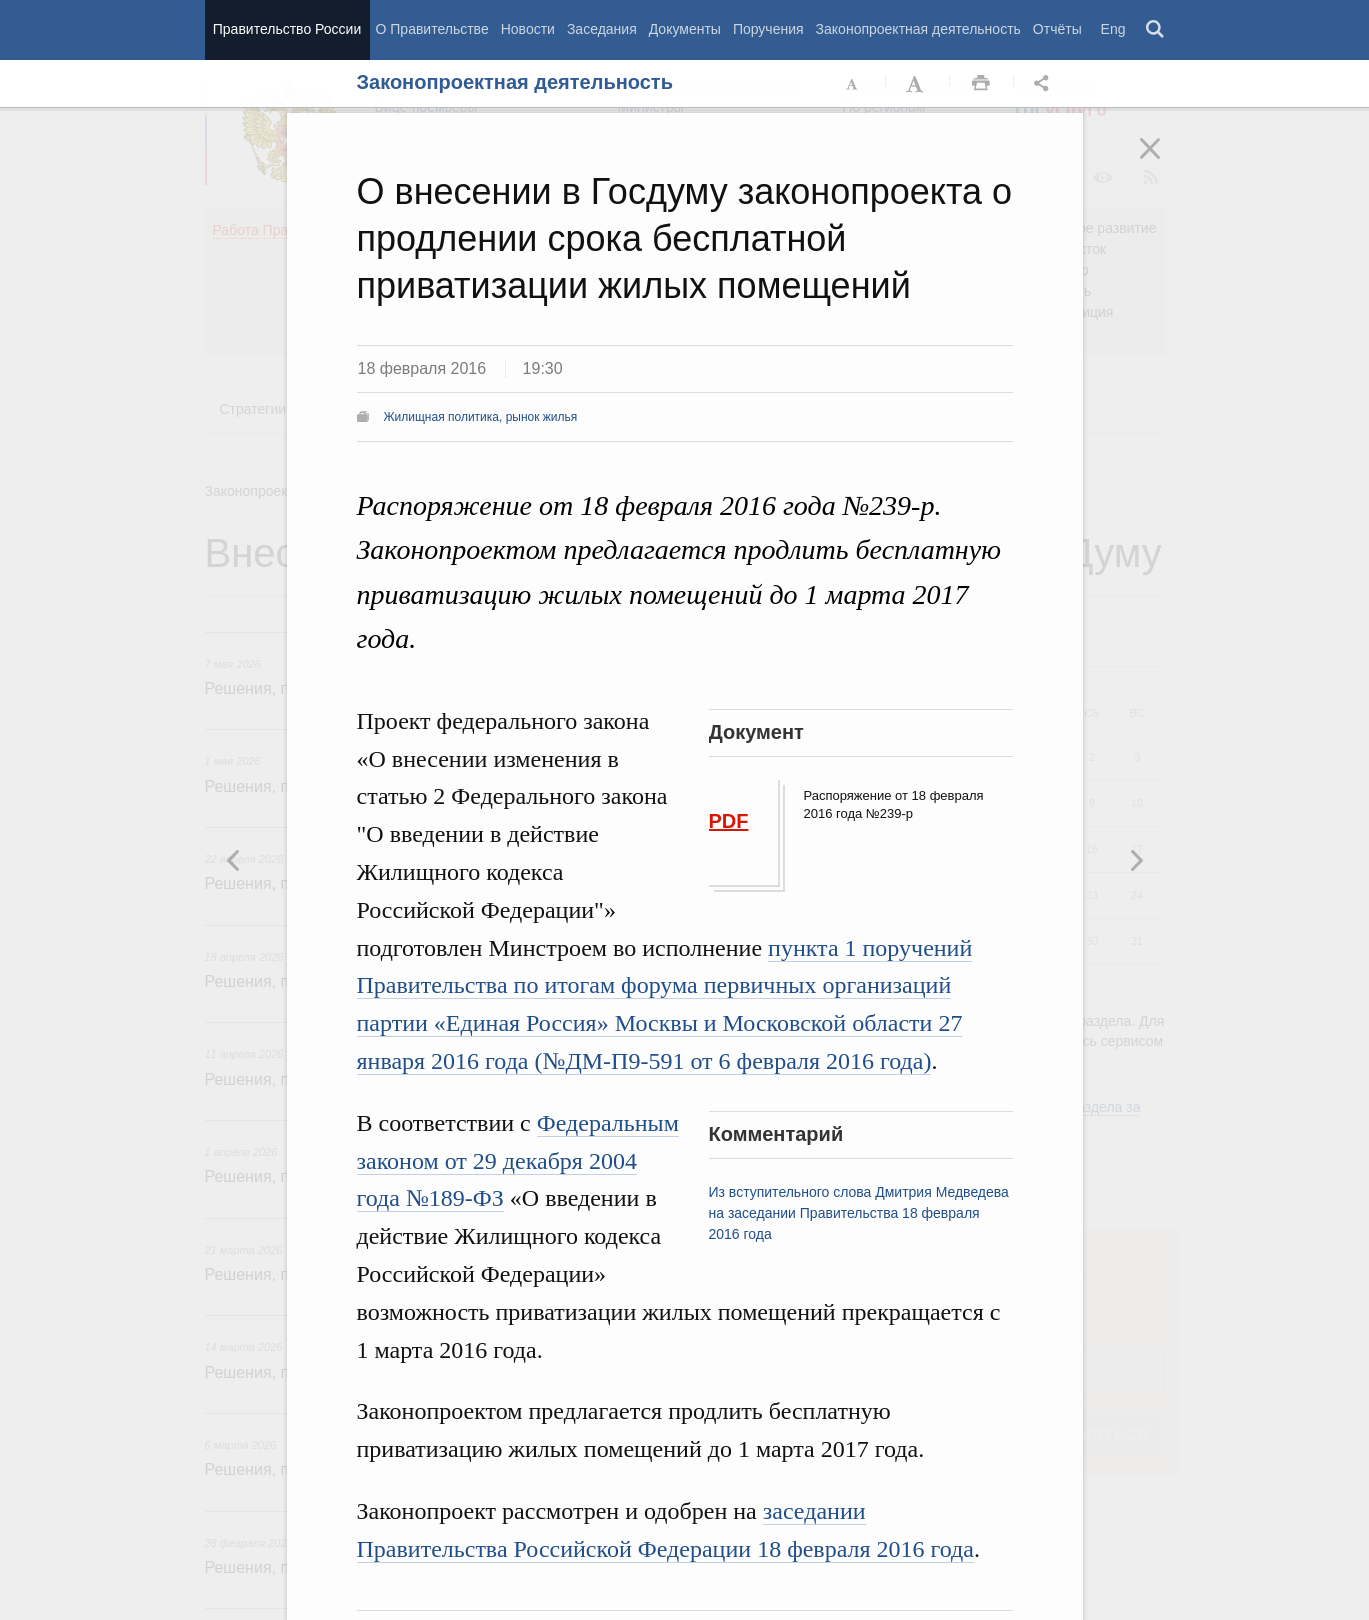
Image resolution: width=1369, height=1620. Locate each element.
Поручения (768, 29)
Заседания (602, 29)
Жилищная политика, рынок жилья (481, 417)
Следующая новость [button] (234, 860)
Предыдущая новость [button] (1136, 860)
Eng (1113, 29)
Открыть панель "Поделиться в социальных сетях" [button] (1045, 84)
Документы (685, 29)
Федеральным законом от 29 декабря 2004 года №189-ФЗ (518, 1161)
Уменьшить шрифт (853, 84)
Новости (528, 29)
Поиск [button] (1156, 30)
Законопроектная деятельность (918, 29)
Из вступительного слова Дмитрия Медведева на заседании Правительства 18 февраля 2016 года (859, 1213)
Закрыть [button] (1164, 162)
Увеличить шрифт (917, 84)
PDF (729, 821)
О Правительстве (432, 29)
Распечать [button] (981, 84)
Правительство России (287, 29)
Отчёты (1057, 29)
